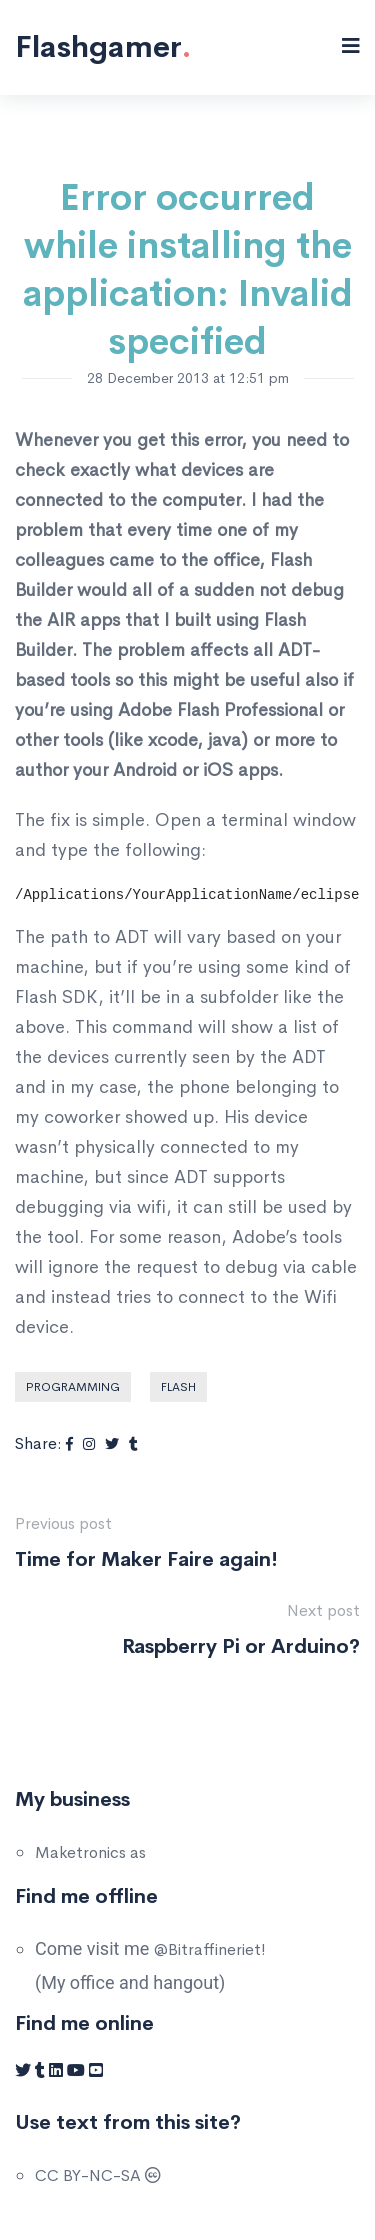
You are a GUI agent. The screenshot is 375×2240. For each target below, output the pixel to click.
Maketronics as (90, 1852)
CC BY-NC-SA (98, 2175)
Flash (178, 1387)
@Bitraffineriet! (210, 1949)
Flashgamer (103, 47)
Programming (73, 1387)
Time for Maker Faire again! (146, 1559)
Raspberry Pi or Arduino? (241, 1646)
